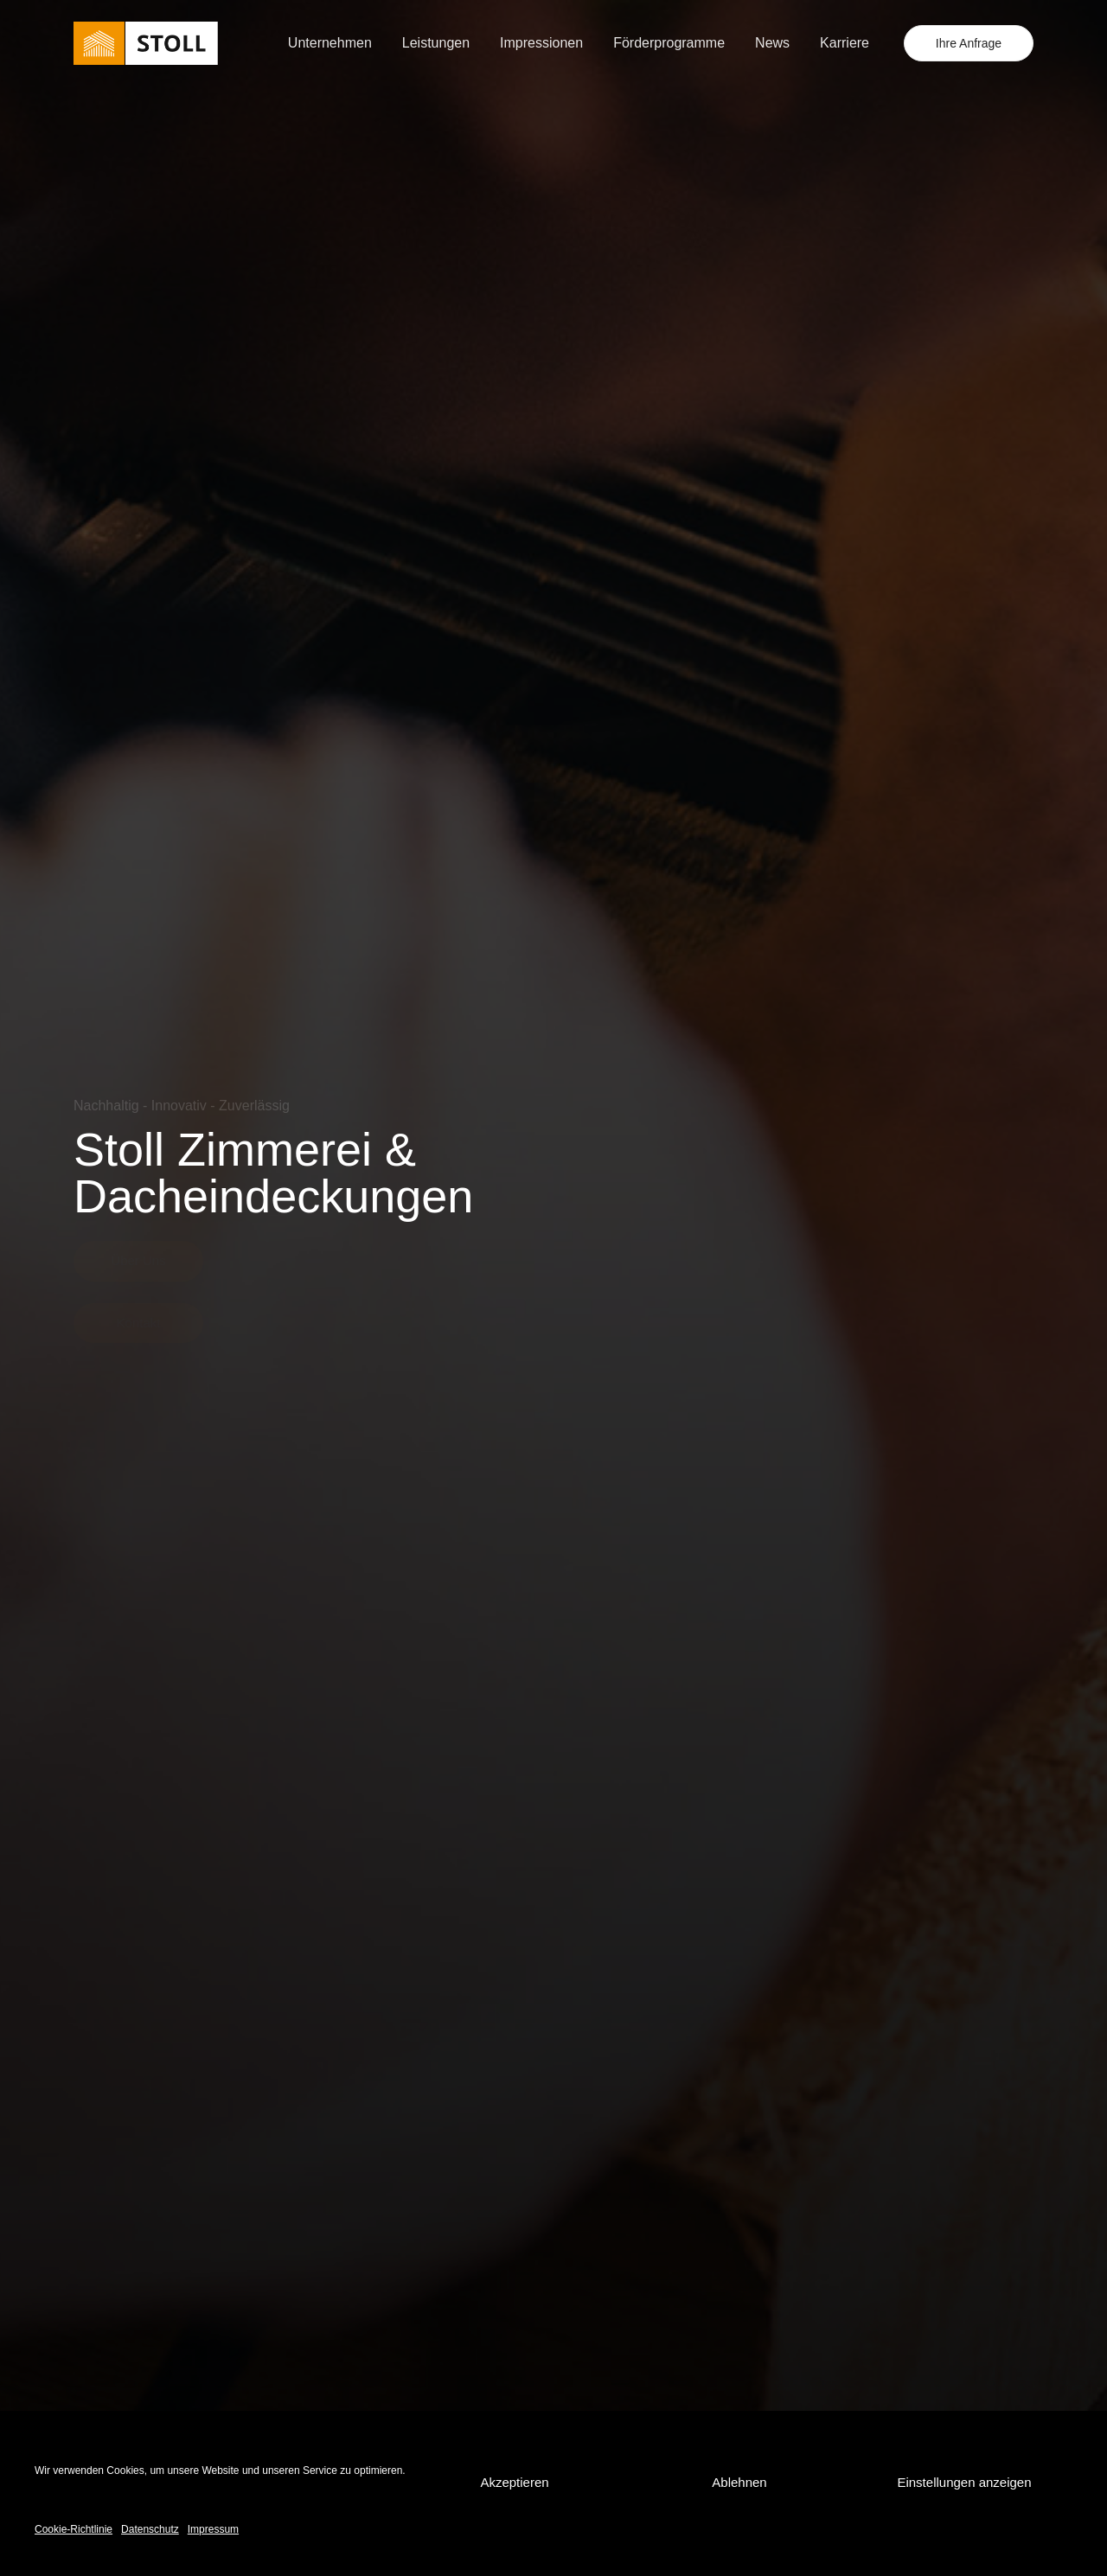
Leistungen (436, 42)
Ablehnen (739, 2482)
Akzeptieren (514, 2482)
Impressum (213, 2529)
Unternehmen (330, 42)
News (772, 42)
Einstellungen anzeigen (964, 2482)
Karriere (844, 42)
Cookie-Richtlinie (73, 2529)
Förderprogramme (669, 42)
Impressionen (541, 42)
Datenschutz (150, 2529)
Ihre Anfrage (968, 43)
